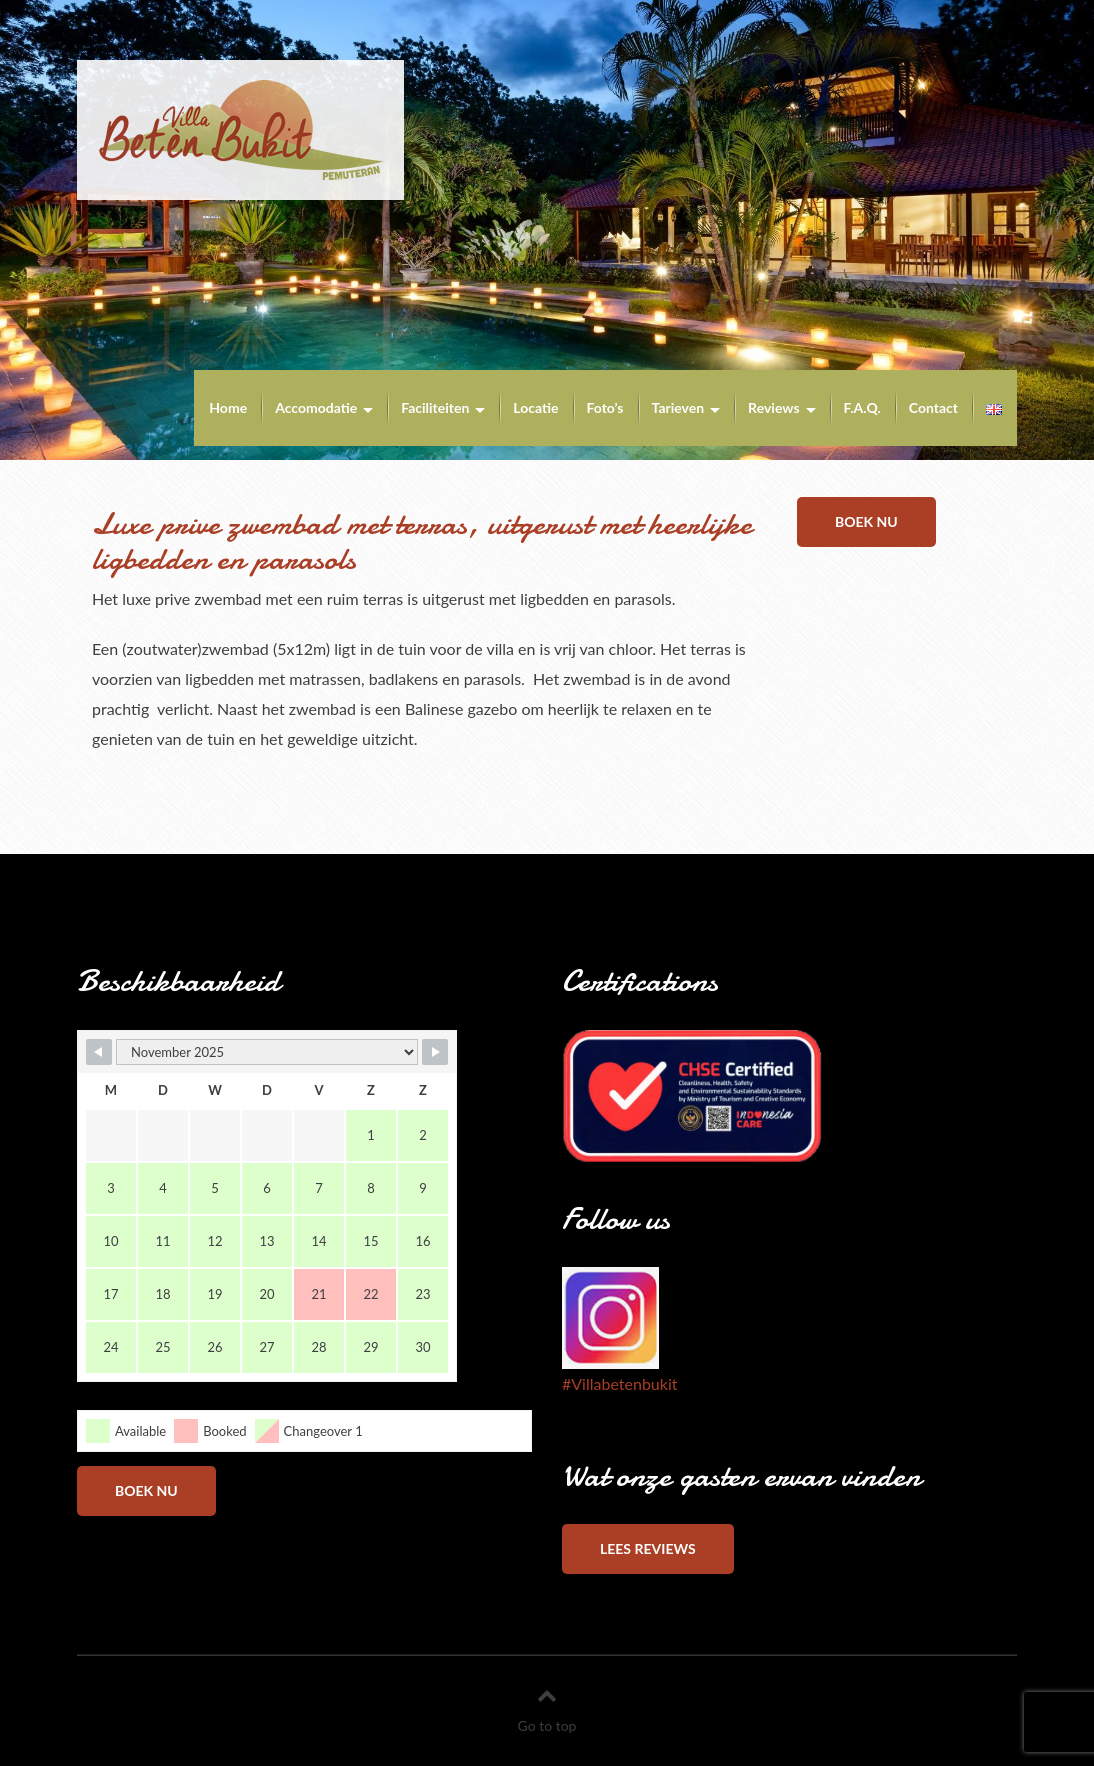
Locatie (535, 407)
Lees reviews (648, 1548)
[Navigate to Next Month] (435, 1052)
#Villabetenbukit (619, 1383)
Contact (933, 407)
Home (228, 407)
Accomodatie (316, 407)
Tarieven (678, 407)
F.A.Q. (862, 407)
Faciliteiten (435, 407)
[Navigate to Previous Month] (99, 1052)
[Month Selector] (267, 1052)
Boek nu (866, 521)
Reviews (773, 407)
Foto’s (605, 407)
